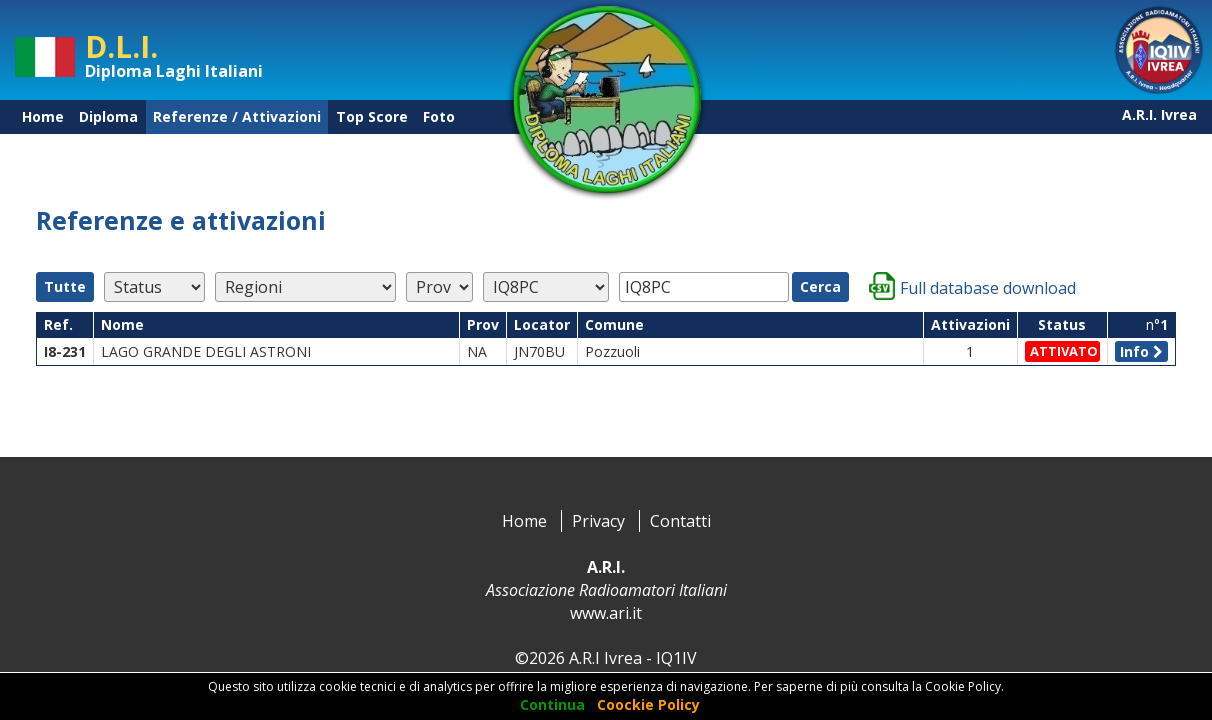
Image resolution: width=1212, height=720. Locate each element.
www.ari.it (606, 613)
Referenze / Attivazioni (237, 116)
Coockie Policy (648, 704)
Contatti (680, 521)
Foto (439, 116)
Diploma (108, 116)
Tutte (65, 286)
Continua (552, 704)
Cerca (820, 286)
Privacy (598, 521)
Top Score (372, 116)
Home (43, 116)
